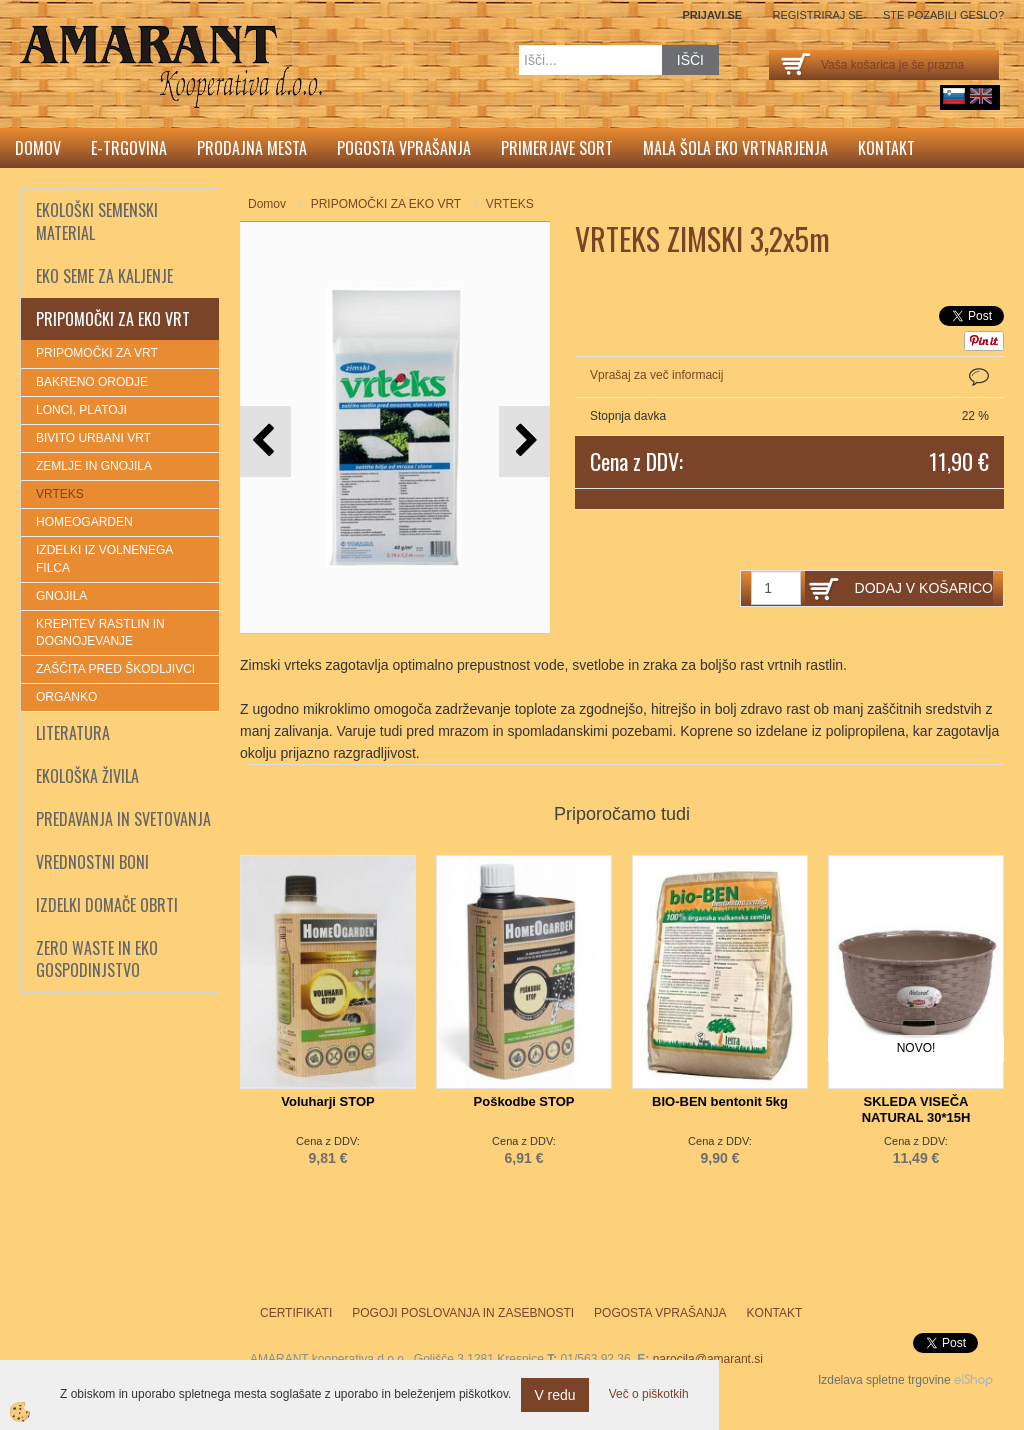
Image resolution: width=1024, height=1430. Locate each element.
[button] (524, 441)
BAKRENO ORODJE (92, 382)
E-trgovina (129, 148)
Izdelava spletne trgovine (884, 1380)
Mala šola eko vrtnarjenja (735, 148)
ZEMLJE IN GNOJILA (94, 466)
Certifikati (296, 1313)
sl (954, 96)
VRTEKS (60, 494)
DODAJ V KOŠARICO (924, 588)
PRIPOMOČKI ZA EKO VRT (386, 204)
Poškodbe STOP (524, 1101)
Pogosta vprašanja (404, 148)
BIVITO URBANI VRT (93, 438)
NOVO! (916, 1048)
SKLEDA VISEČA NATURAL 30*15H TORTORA (916, 1117)
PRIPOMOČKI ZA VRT (97, 353)
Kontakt (886, 148)
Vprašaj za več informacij (656, 375)
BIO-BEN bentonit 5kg (720, 1101)
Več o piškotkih (649, 1394)
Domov (38, 148)
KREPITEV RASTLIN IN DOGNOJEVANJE (100, 632)
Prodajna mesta (252, 148)
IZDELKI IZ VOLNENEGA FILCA (104, 558)
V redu (554, 1395)
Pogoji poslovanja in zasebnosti (463, 1313)
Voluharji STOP (327, 1101)
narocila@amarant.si (708, 1359)
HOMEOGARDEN (84, 522)
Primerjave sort (557, 148)
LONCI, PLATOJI (81, 410)
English (981, 96)
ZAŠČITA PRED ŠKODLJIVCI (115, 669)
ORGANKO (66, 697)
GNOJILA (61, 596)
